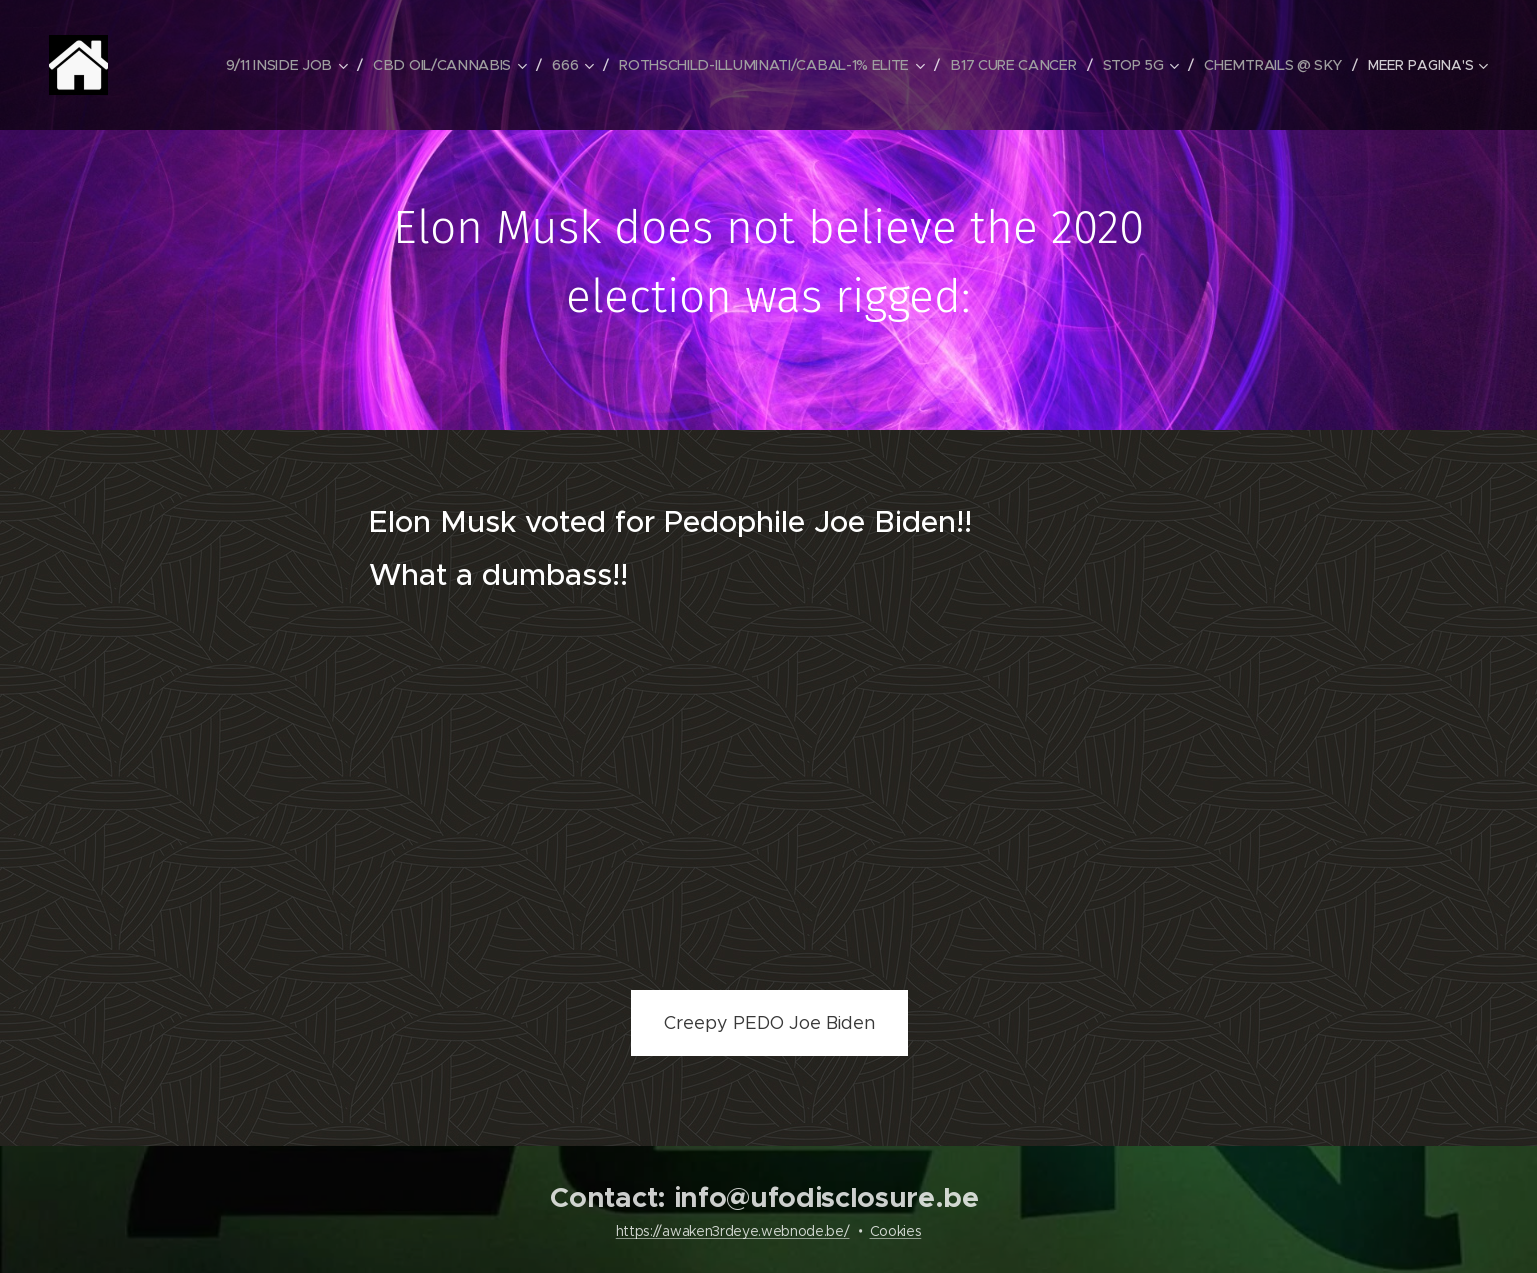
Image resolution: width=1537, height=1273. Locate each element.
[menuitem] (293, 65)
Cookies (896, 1231)
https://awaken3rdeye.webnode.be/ (733, 1231)
